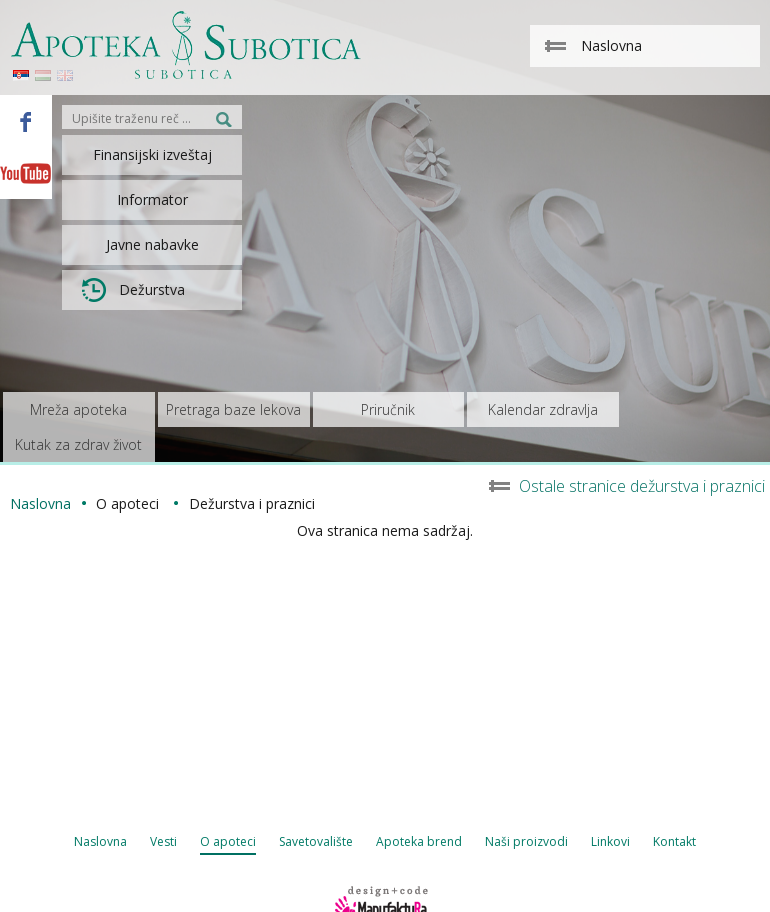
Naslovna (100, 841)
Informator (152, 199)
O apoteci (228, 841)
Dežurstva (133, 290)
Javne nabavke (152, 244)
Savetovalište (316, 841)
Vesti (163, 841)
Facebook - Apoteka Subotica (26, 121)
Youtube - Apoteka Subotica (26, 173)
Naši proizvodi (526, 841)
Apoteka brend (419, 841)
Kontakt (674, 841)
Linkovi (610, 841)
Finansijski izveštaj (152, 154)
